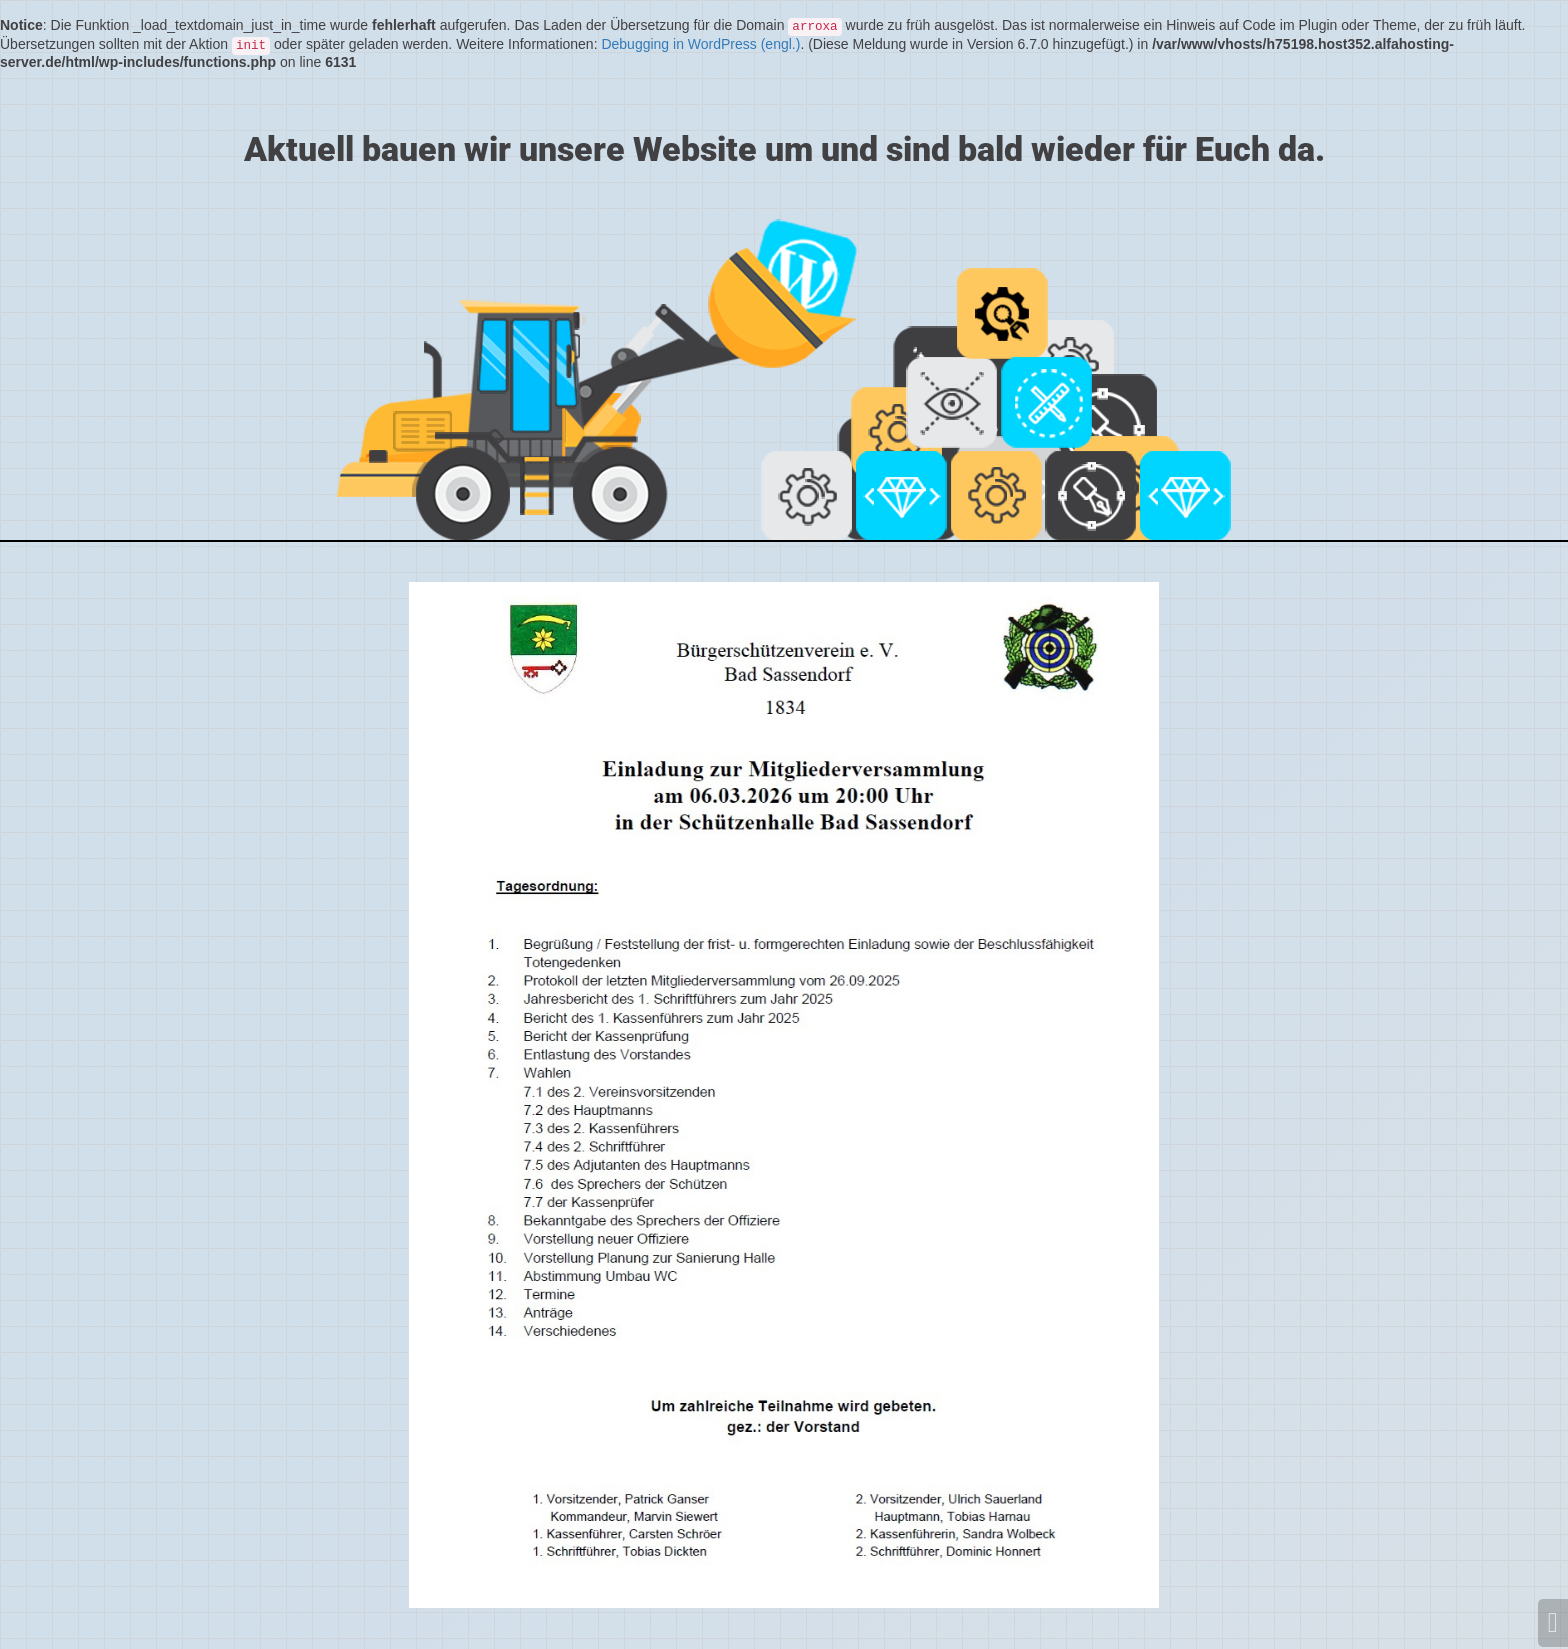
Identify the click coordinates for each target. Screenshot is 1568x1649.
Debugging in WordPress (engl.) (700, 44)
